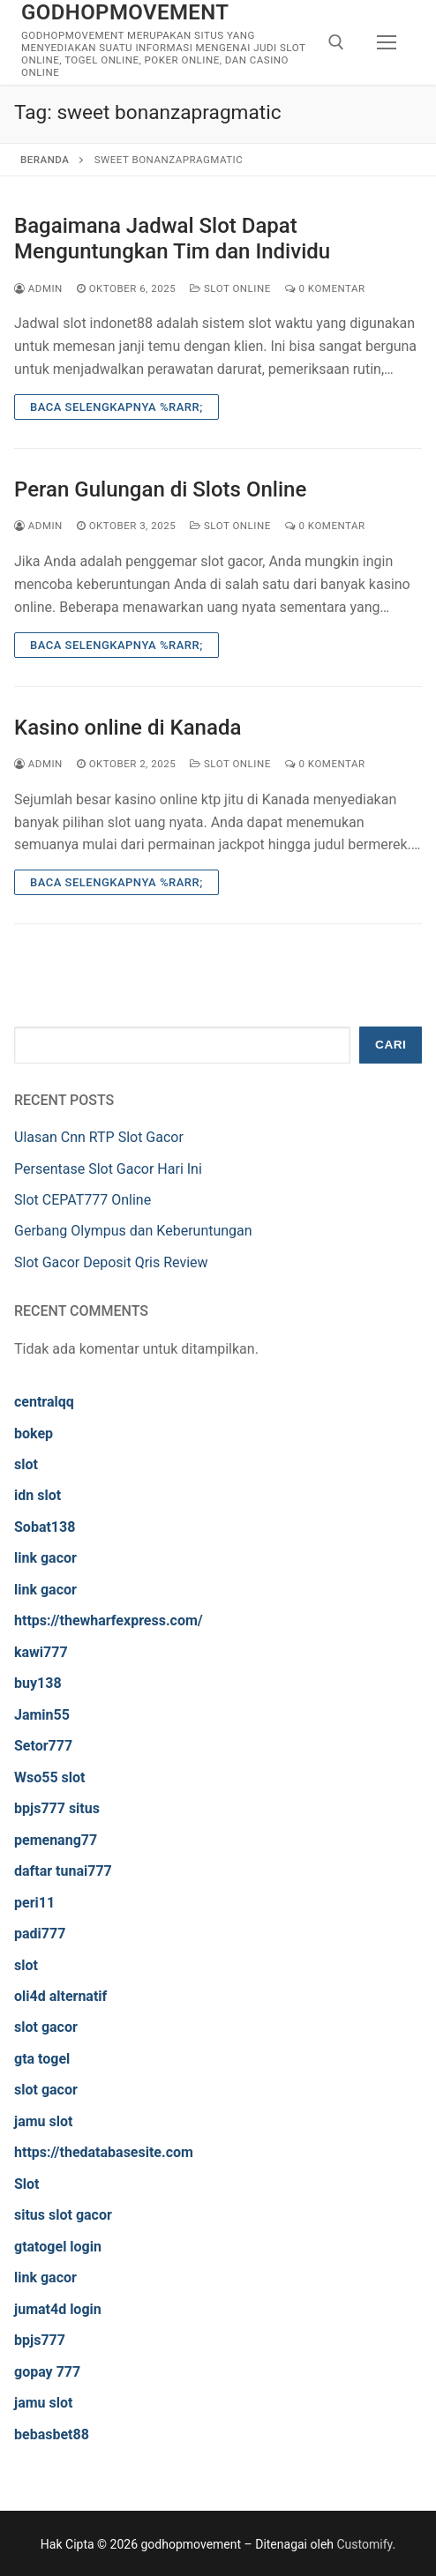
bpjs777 (39, 2340)
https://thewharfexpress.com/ (108, 1620)
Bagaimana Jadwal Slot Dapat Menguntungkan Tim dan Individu (172, 238)
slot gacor (46, 2027)
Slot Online (230, 288)
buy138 (38, 1683)
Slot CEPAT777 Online (82, 1199)
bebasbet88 (51, 2434)
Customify (365, 2544)
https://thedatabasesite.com (103, 2152)
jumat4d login (57, 2309)
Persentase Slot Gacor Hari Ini (108, 1169)
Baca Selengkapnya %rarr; (116, 407)
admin (38, 288)
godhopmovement (125, 12)
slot (26, 1464)
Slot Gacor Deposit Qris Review (111, 1262)
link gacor (45, 1557)
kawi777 (41, 1652)
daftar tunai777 (63, 1871)
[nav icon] (386, 42)
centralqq (44, 1401)
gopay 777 (47, 2371)
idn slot (37, 1495)
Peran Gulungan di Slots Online (160, 489)
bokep (33, 1433)
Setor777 (43, 1745)
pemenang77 (55, 1840)
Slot (27, 2184)
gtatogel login (57, 2246)
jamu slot (43, 2121)
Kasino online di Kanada (127, 727)
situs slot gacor (63, 2214)
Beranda (44, 159)
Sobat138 (44, 1527)
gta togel (42, 2058)
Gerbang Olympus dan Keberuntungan (133, 1230)
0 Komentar (325, 288)
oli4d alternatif (60, 1996)
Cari (390, 1044)
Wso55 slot (49, 1777)
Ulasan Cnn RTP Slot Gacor (99, 1137)
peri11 (34, 1902)
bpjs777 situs (57, 1808)
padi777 (39, 1933)
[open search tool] (336, 42)
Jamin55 (42, 1714)
